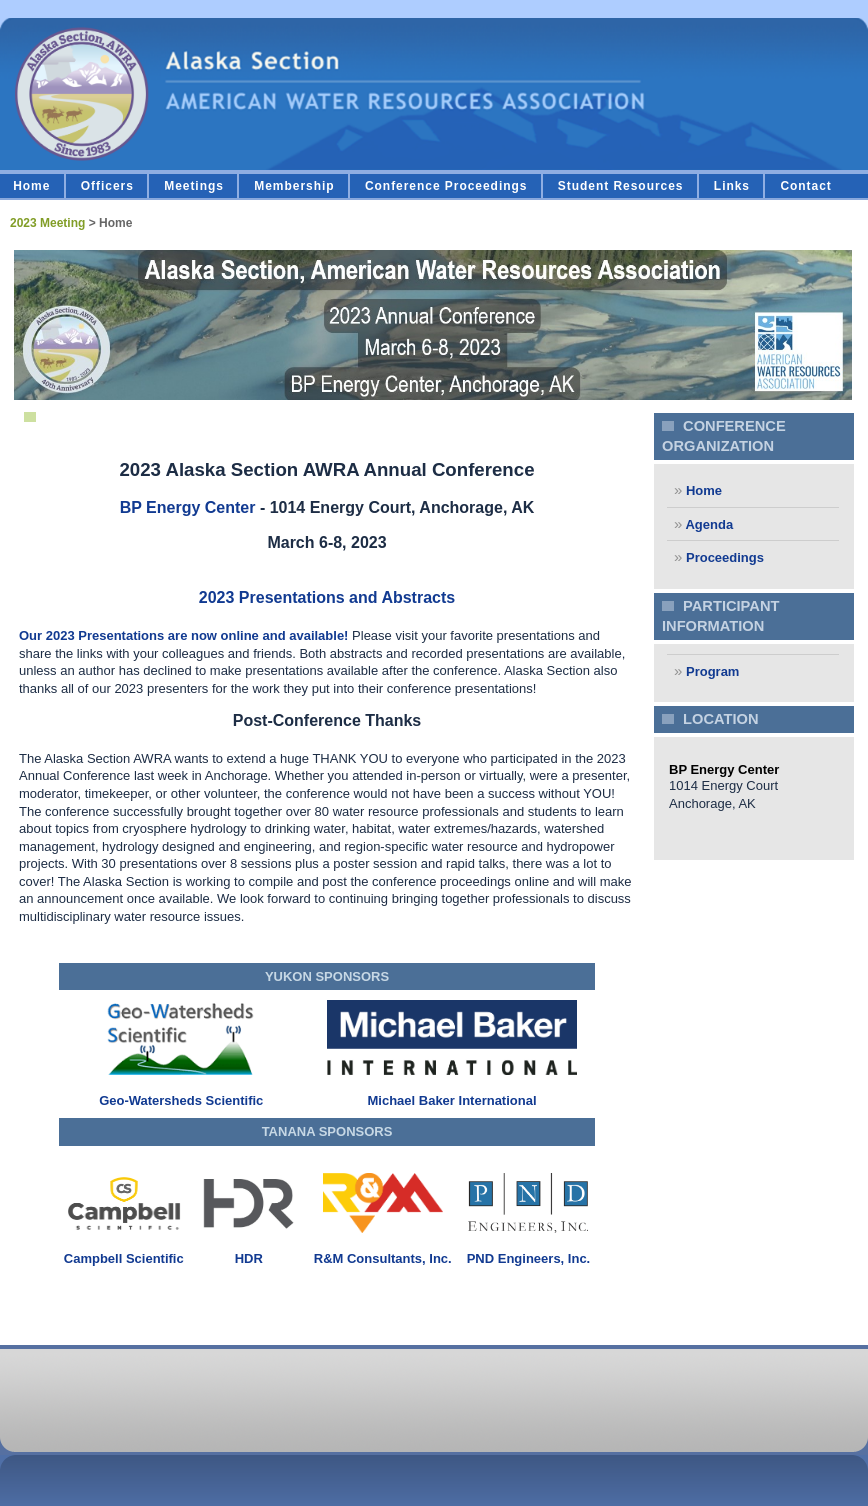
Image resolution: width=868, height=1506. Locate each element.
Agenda (707, 524)
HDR (249, 1258)
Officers (107, 186)
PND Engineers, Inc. (529, 1258)
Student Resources (621, 186)
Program (710, 671)
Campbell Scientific (124, 1258)
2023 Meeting (47, 223)
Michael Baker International (451, 1100)
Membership (294, 186)
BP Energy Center (188, 507)
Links (732, 186)
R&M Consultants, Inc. (383, 1258)
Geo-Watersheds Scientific (181, 1100)
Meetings (194, 186)
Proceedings (723, 557)
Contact (805, 186)
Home (31, 186)
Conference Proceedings (446, 186)
